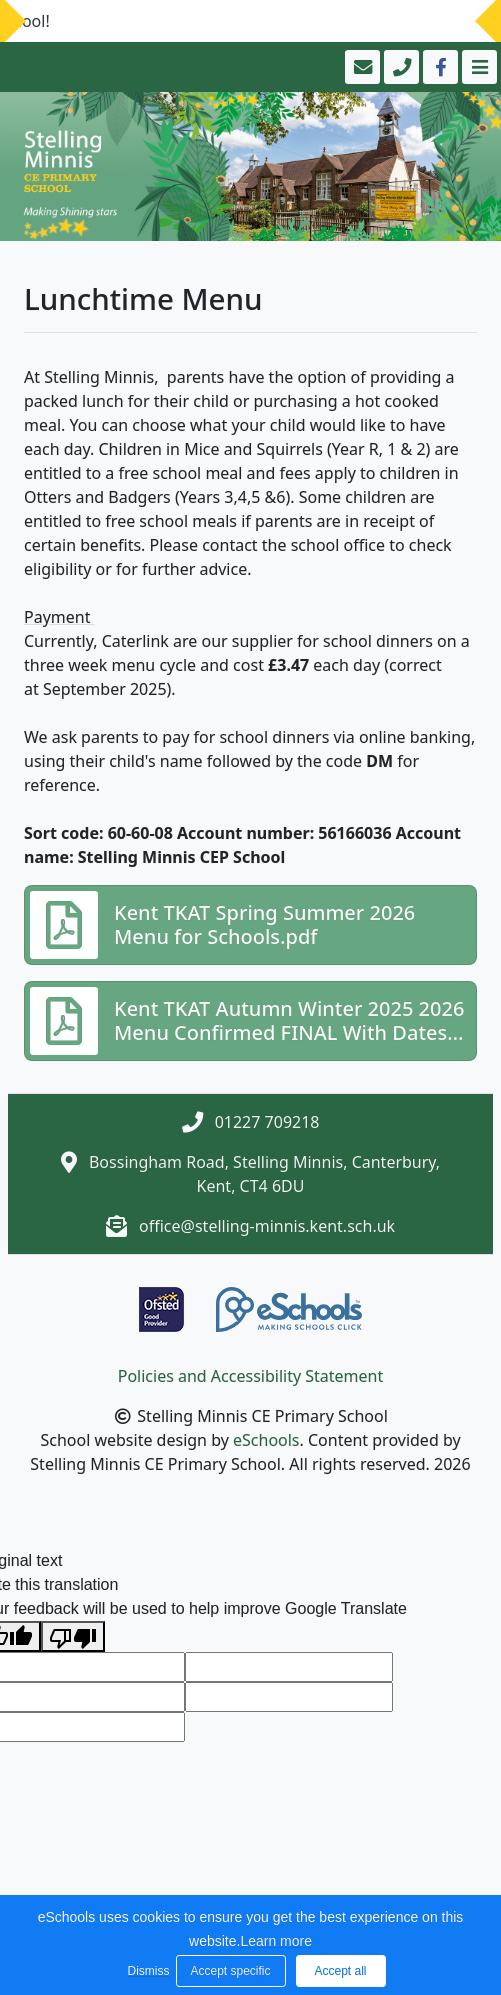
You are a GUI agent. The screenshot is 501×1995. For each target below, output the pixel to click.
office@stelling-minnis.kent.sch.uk (267, 1226)
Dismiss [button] (147, 1971)
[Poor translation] (73, 1636)
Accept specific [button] (230, 1971)
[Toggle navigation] (477, 67)
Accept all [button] (340, 1971)
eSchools (266, 1440)
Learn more (276, 1941)
